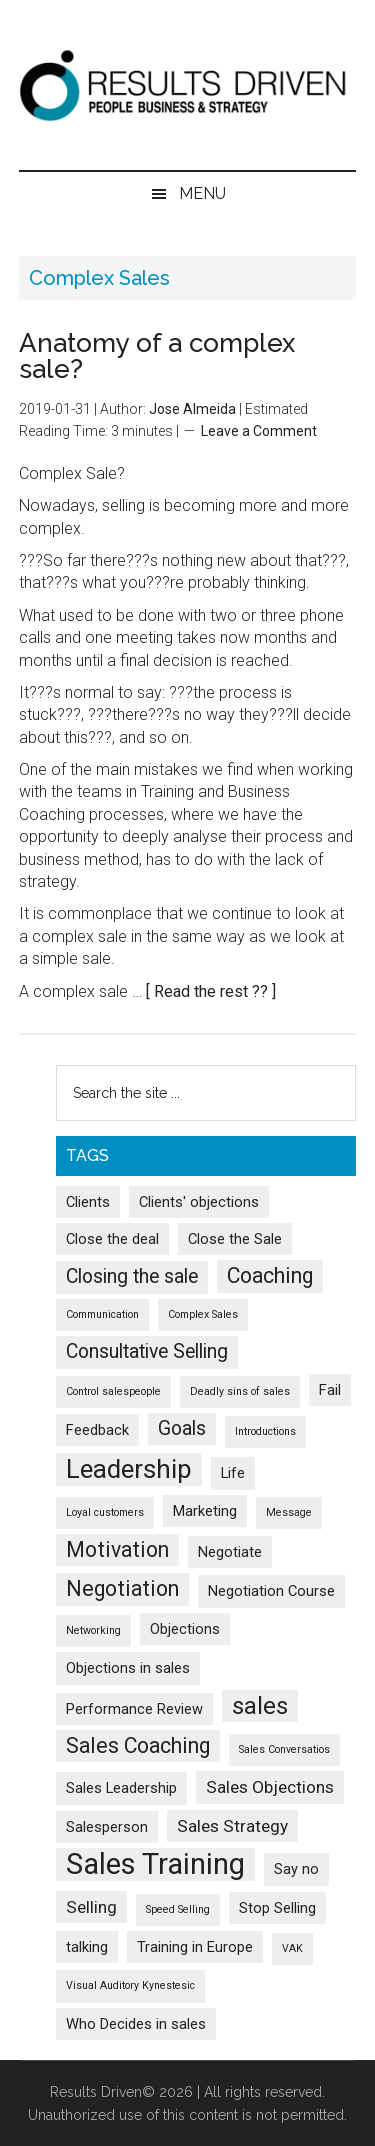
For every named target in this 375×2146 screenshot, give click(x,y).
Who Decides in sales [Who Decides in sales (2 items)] (136, 2024)
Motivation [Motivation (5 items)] (117, 1549)
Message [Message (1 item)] (289, 1512)
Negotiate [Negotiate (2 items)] (230, 1552)
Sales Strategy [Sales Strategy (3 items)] (232, 1826)
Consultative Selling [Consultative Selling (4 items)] (147, 1351)
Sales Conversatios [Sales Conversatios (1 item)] (284, 1749)
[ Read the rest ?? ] (211, 991)
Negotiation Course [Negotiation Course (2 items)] (271, 1591)
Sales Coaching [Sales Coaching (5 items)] (138, 1745)
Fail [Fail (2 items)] (330, 1390)
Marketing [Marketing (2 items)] (205, 1511)
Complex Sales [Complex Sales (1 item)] (203, 1314)
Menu (202, 193)
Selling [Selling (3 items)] (91, 1907)
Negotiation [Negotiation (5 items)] (122, 1588)
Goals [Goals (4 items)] (182, 1428)
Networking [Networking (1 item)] (93, 1630)
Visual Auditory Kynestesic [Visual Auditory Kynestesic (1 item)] (130, 1985)
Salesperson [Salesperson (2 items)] (107, 1827)
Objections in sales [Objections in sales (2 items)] (128, 1668)
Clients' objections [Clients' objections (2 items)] (199, 1202)
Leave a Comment (259, 431)
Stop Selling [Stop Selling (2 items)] (277, 1908)
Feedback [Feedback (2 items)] (97, 1430)
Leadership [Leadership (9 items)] (129, 1469)
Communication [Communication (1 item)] (102, 1314)
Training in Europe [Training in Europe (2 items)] (195, 1947)
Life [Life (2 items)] (233, 1473)
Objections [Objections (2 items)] (185, 1629)
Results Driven (188, 85)
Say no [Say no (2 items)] (296, 1869)
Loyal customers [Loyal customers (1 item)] (105, 1512)
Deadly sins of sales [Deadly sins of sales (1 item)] (240, 1391)
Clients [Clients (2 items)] (88, 1202)
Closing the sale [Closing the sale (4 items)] (132, 1276)
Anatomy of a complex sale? (157, 356)
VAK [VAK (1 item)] (292, 1948)
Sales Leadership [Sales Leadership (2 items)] (121, 1788)
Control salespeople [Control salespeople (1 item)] (113, 1391)
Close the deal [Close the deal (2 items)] (112, 1239)
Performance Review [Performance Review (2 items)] (134, 1709)
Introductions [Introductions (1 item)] (265, 1431)
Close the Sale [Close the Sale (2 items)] (235, 1239)
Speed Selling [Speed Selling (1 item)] (178, 1909)
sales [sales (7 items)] (260, 1706)
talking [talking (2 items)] (87, 1947)
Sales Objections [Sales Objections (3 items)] (270, 1787)
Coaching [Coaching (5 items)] (270, 1275)
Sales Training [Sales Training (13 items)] (155, 1864)
